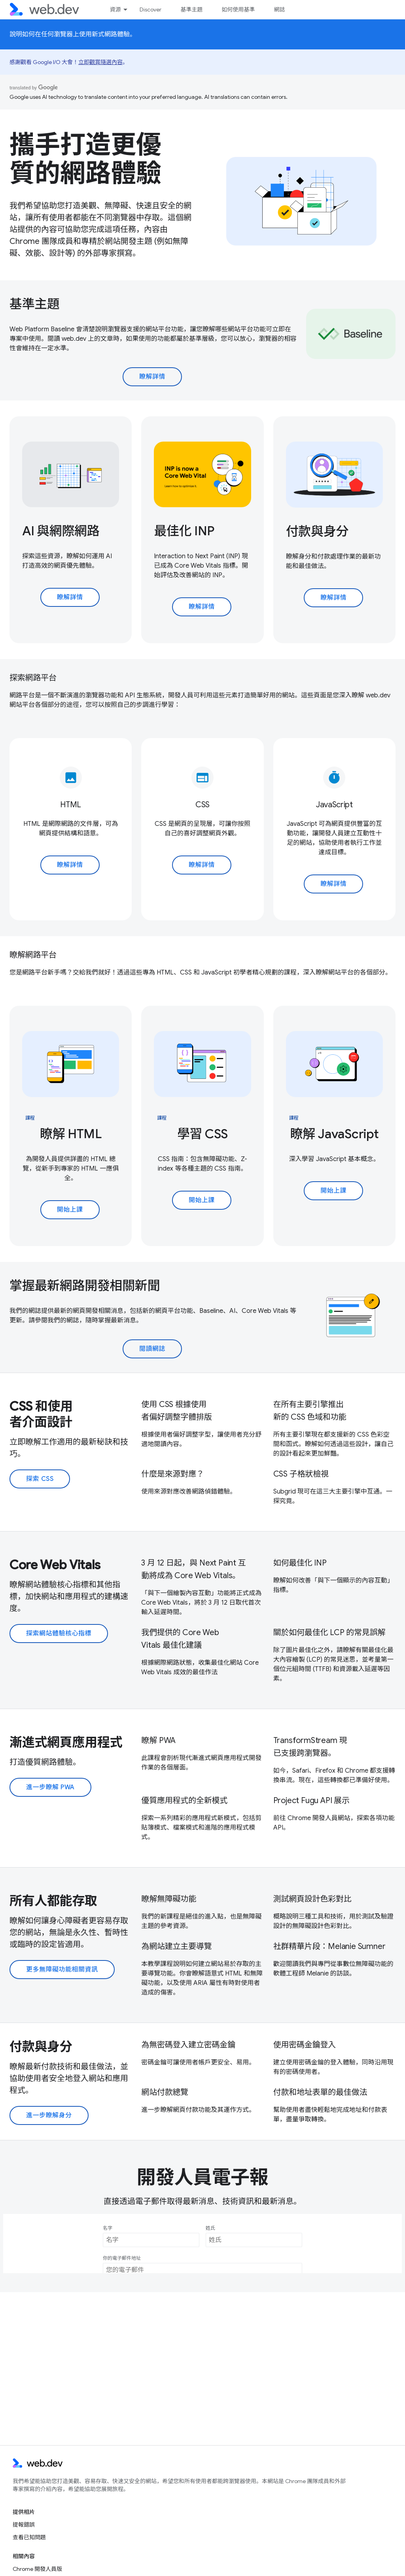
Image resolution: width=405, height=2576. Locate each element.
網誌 (279, 9)
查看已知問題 (29, 2537)
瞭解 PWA (158, 1740)
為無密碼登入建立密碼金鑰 (188, 2045)
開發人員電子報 (203, 2177)
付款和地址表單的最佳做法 (320, 2092)
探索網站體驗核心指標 (58, 1633)
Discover (150, 9)
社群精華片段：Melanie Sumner (329, 1946)
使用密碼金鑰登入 (304, 2045)
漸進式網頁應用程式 (65, 1742)
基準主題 (191, 9)
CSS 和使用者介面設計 (41, 1414)
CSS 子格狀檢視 (301, 1474)
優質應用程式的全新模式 (184, 1800)
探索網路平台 (33, 678)
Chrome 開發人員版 (37, 2568)
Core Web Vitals (54, 1565)
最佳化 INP (184, 531)
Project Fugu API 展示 (311, 1800)
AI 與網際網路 (60, 531)
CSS (202, 805)
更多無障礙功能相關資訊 (62, 1970)
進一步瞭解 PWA (50, 1787)
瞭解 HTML (71, 1134)
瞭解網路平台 (33, 955)
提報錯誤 (24, 2524)
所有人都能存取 (53, 1901)
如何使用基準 (238, 9)
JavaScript (334, 805)
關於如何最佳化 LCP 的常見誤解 (329, 1632)
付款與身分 (317, 531)
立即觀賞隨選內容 (100, 62)
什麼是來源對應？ (172, 1474)
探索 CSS (39, 1479)
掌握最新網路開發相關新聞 (84, 1286)
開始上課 (70, 1210)
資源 (115, 9)
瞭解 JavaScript (334, 1134)
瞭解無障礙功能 (168, 1899)
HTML (70, 805)
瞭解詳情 (152, 377)
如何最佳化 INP (300, 1563)
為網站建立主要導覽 (176, 1946)
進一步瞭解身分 (49, 2115)
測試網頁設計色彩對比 (312, 1899)
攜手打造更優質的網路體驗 (85, 158)
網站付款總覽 (164, 2092)
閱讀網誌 (152, 1349)
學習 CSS (202, 1134)
